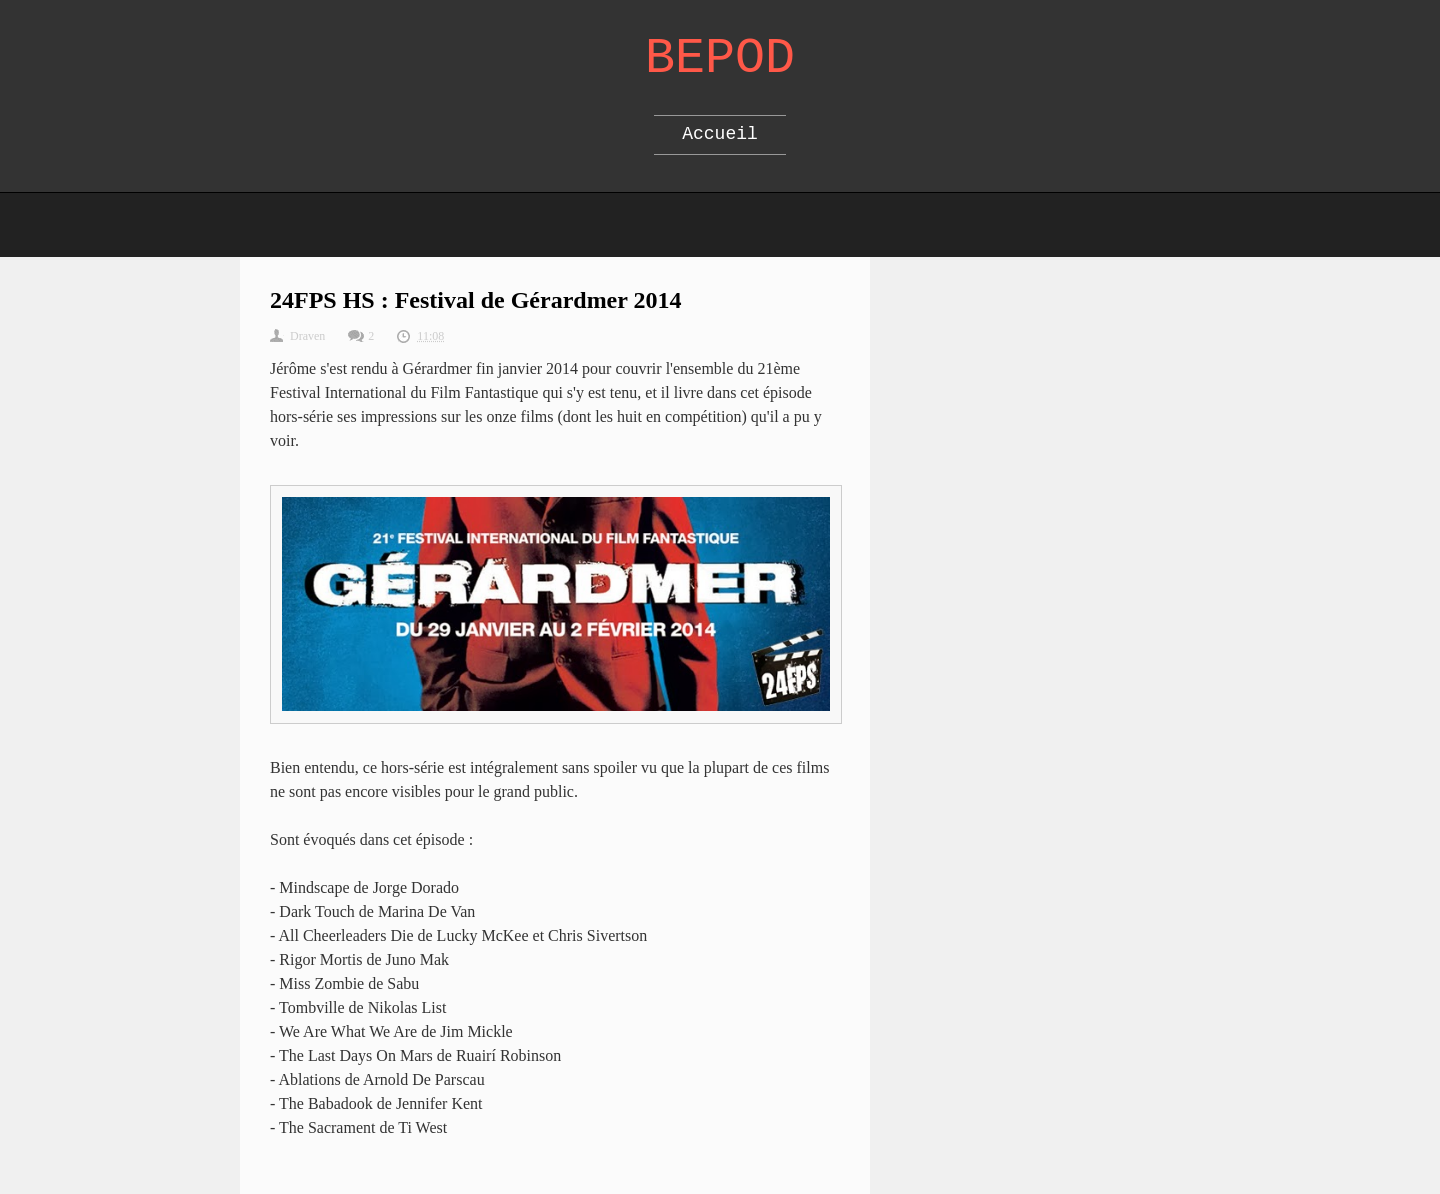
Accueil (720, 134)
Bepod (720, 58)
